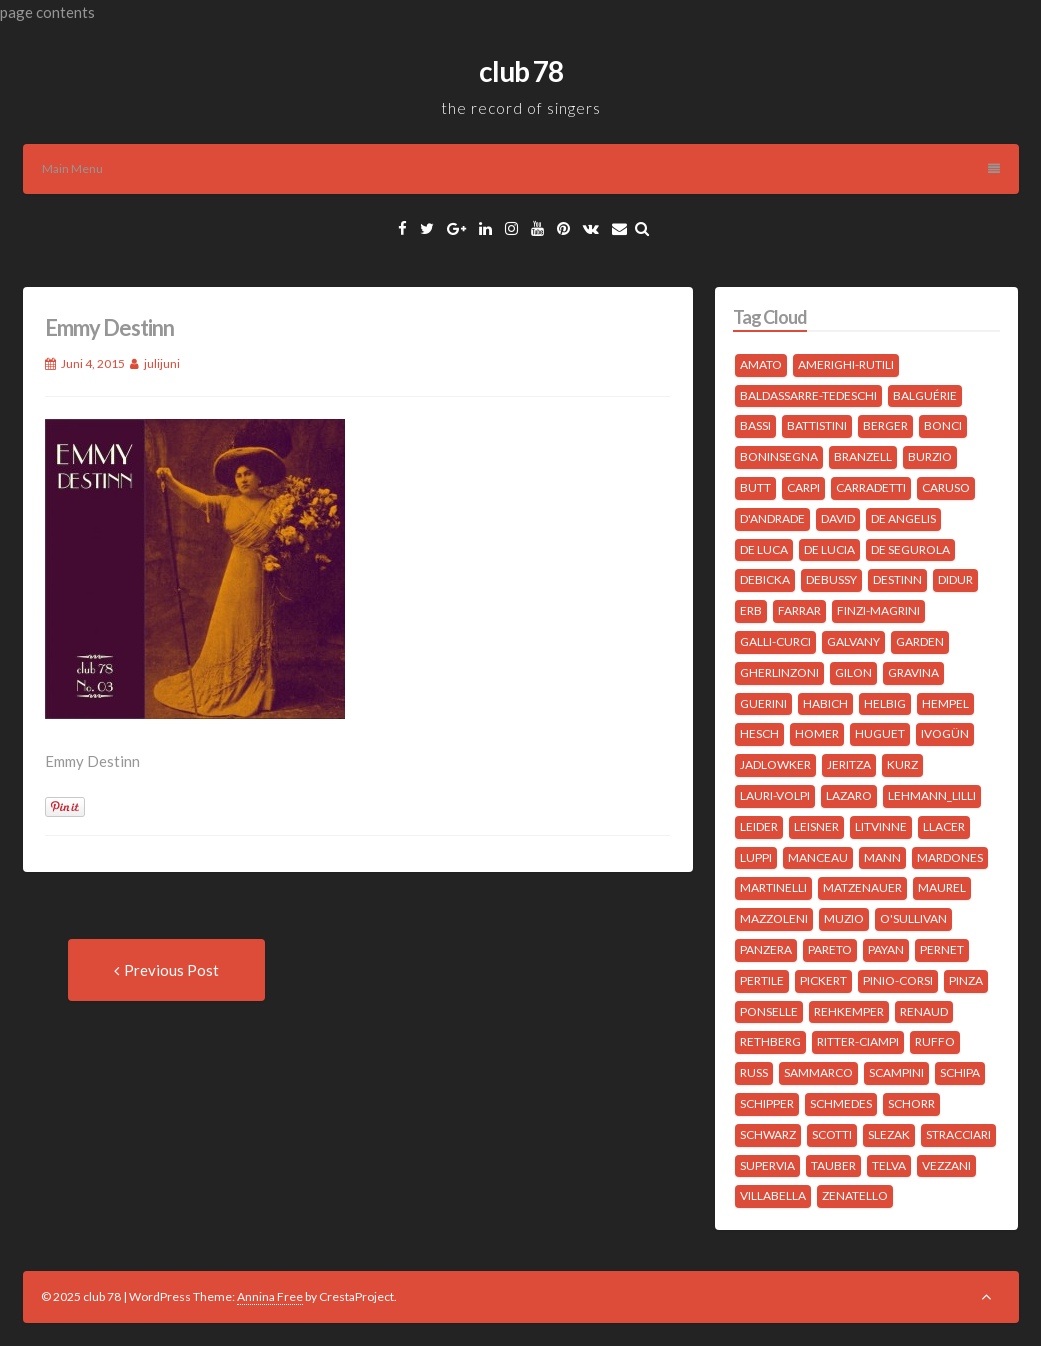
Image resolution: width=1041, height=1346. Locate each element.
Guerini (763, 703)
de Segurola (910, 549)
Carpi (803, 487)
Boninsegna (779, 456)
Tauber (833, 1165)
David (838, 518)
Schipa (960, 1072)
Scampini (896, 1072)
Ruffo (935, 1041)
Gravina (913, 672)
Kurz (902, 764)
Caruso (946, 487)
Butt (755, 487)
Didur (955, 579)
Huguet (880, 733)
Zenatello (855, 1195)
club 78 (521, 71)
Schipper (767, 1103)
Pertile (762, 980)
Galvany (853, 641)
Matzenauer (862, 887)
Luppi (756, 857)
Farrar (799, 610)
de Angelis (903, 518)
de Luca (764, 549)
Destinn (897, 579)
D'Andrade (772, 518)
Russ (754, 1072)
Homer (817, 733)
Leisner (816, 826)
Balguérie (925, 395)
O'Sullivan (913, 918)
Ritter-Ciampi (858, 1041)
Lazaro (849, 795)
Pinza (966, 980)
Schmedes (841, 1103)
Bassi (755, 425)
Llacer (944, 826)
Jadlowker (775, 764)
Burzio (930, 456)
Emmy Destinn (109, 327)
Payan (886, 949)
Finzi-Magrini (878, 610)
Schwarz (768, 1134)
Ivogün (945, 733)
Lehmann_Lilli (932, 795)
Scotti (832, 1134)
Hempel (945, 703)
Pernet (942, 949)
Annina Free (270, 1296)
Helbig (885, 703)
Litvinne (881, 826)
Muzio (844, 918)
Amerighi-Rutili (846, 364)
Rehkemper (849, 1011)
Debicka (765, 579)
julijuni (162, 363)
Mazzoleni (774, 918)
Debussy (831, 579)
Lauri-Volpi (775, 795)
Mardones (950, 857)
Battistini (817, 425)
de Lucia (829, 549)
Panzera (766, 949)
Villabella (773, 1195)
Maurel (942, 887)
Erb (751, 610)
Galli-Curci (775, 641)
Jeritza (849, 764)
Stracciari (958, 1134)
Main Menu (521, 168)
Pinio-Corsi (898, 980)
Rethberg (770, 1041)
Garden (920, 641)
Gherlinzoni (779, 672)
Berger (885, 425)
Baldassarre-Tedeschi (808, 395)
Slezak (889, 1134)
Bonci (943, 425)
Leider (759, 826)
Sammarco (818, 1072)
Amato (761, 364)
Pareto (830, 949)
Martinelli (773, 887)
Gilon (853, 672)
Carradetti (871, 487)
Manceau (818, 857)
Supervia (767, 1165)
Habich (825, 703)
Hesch (759, 733)
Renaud (924, 1011)
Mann (882, 857)
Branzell (863, 456)
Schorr (911, 1103)
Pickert (823, 980)
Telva (889, 1165)
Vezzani (946, 1165)
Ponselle (769, 1011)
